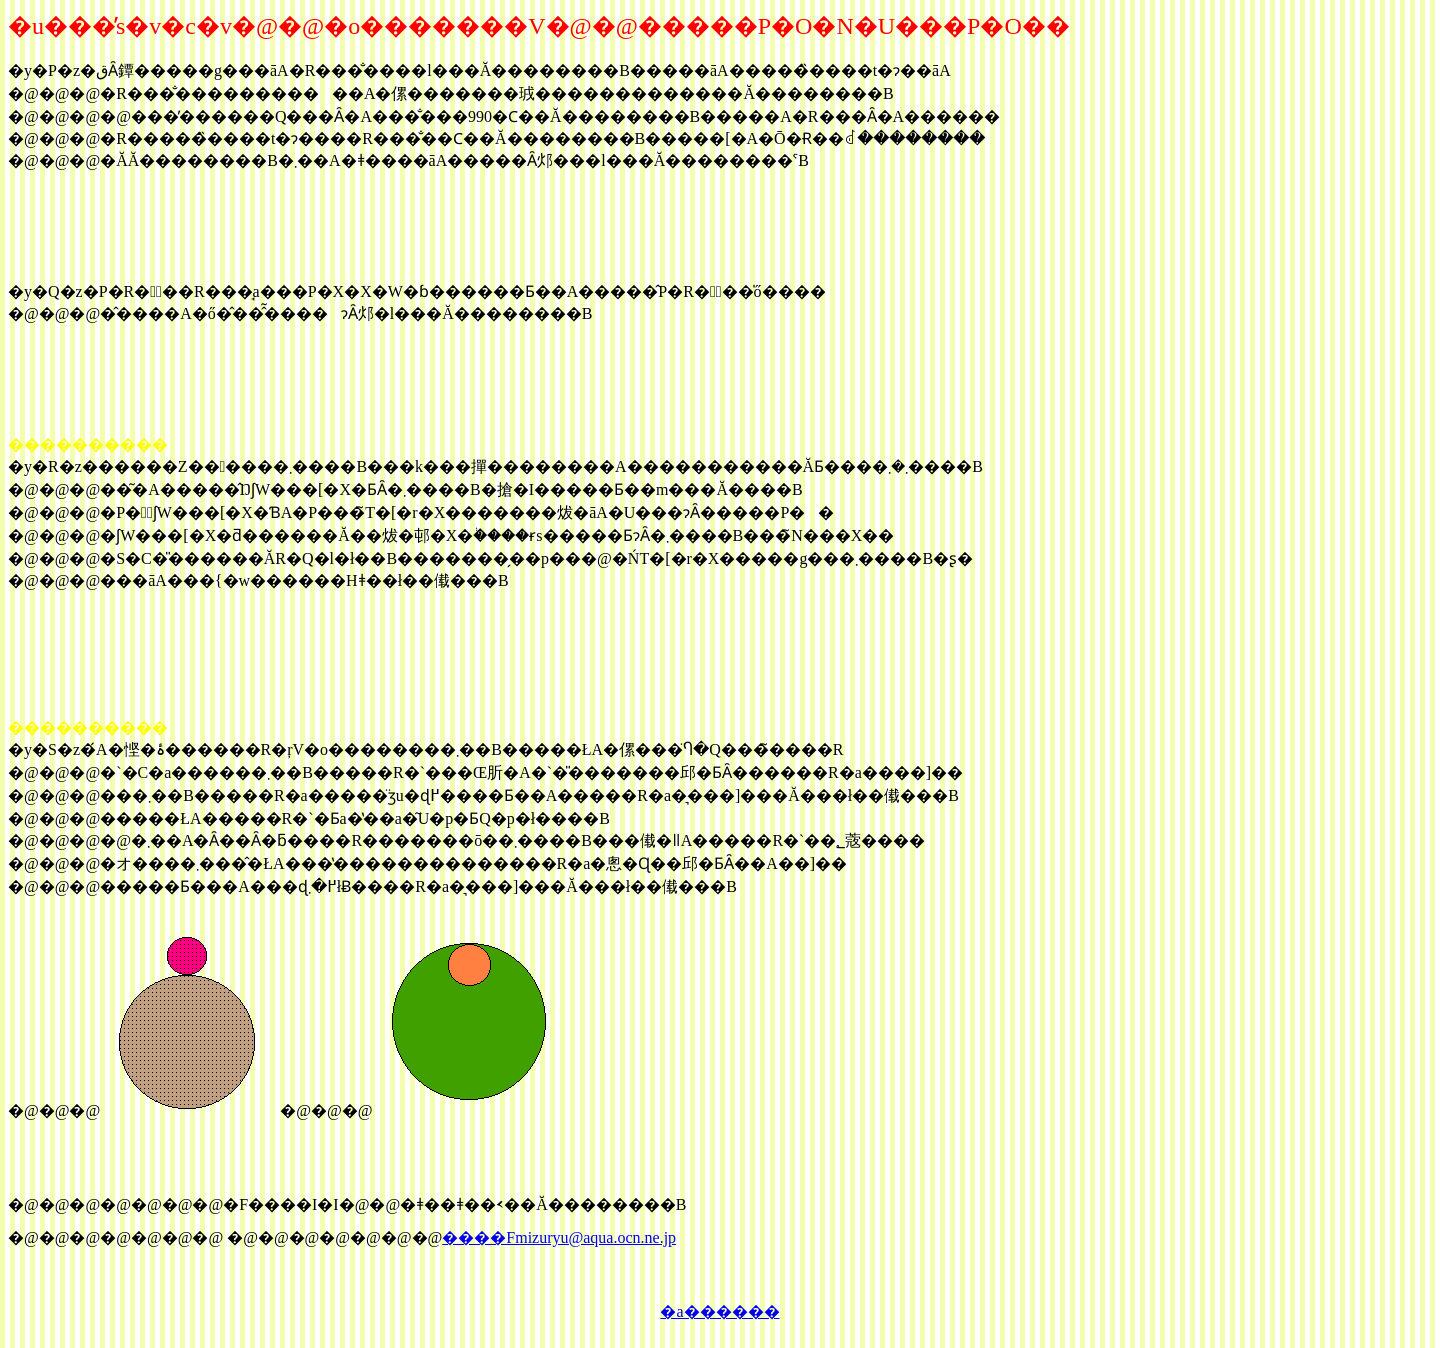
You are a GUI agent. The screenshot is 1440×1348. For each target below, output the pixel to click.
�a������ (719, 1311)
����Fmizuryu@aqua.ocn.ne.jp (559, 1237)
